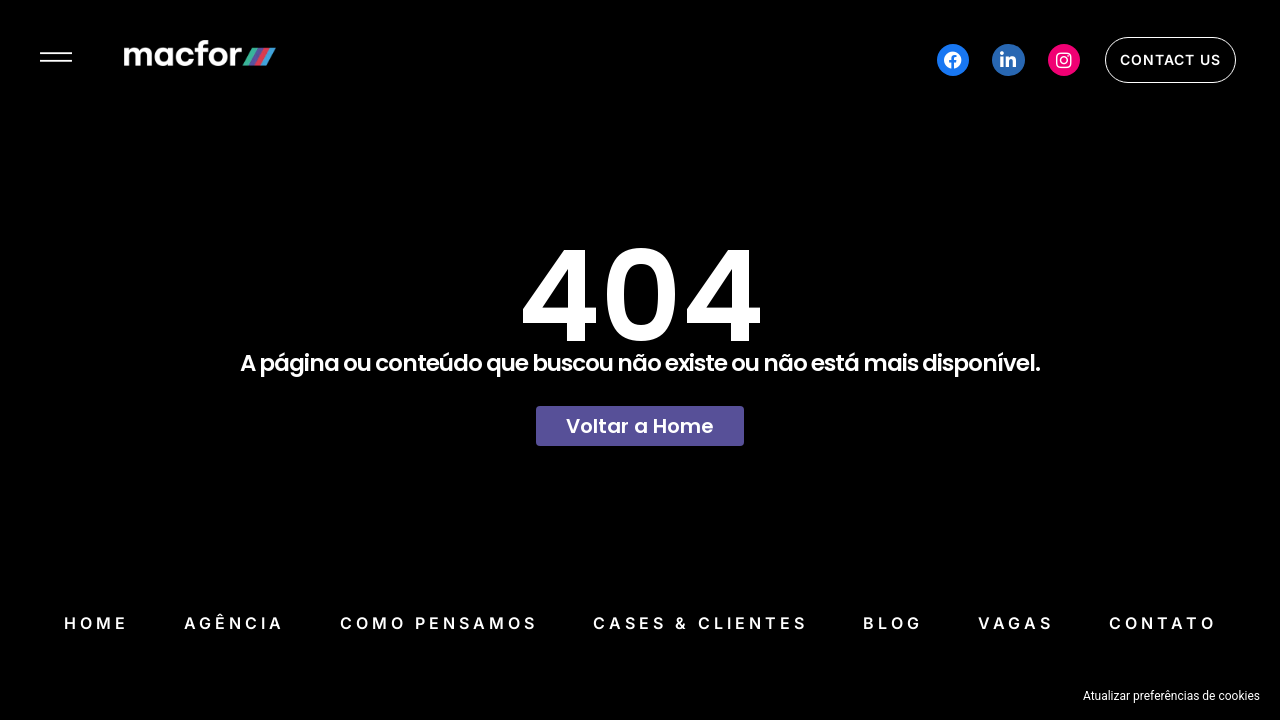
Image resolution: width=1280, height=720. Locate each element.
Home (96, 623)
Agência (234, 623)
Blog (893, 623)
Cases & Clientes (700, 623)
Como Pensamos (439, 623)
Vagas (1016, 623)
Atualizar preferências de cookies (1171, 696)
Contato (1163, 623)
